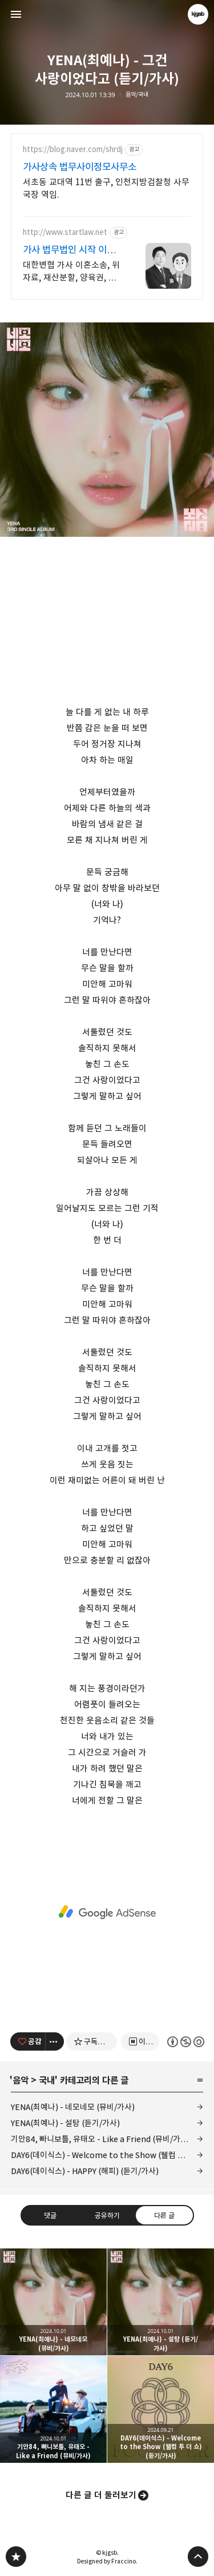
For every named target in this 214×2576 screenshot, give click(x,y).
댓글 (50, 2215)
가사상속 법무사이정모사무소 (79, 167)
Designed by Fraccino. (107, 2561)
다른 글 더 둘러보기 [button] (101, 2495)
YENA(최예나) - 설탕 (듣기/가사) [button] (160, 2301)
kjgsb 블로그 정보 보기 (198, 14)
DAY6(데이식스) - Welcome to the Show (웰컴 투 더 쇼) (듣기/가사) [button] (160, 2409)
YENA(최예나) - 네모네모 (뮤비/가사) (73, 2107)
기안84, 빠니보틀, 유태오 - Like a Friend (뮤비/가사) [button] (53, 2409)
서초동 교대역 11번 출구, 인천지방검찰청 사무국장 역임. (106, 188)
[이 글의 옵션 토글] (55, 2041)
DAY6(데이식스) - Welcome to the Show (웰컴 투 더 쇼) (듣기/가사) (107, 2155)
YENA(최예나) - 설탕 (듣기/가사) (65, 2123)
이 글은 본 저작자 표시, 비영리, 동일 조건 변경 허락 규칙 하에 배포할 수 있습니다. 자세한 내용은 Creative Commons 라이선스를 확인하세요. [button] (185, 2041)
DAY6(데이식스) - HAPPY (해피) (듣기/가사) (85, 2171)
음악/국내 (137, 94)
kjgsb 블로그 (16, 2556)
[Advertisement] (107, 1912)
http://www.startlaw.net (65, 232)
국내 (47, 2080)
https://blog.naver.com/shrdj (73, 149)
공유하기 (106, 2215)
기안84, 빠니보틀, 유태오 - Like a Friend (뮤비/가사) (101, 2139)
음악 (21, 2080)
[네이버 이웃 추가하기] (140, 2041)
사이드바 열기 (16, 14)
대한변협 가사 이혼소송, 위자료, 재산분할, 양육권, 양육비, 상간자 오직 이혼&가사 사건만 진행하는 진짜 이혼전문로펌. (71, 272)
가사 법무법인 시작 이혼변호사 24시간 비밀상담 (69, 250)
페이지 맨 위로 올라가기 (198, 2556)
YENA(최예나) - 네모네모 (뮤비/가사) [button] (53, 2301)
